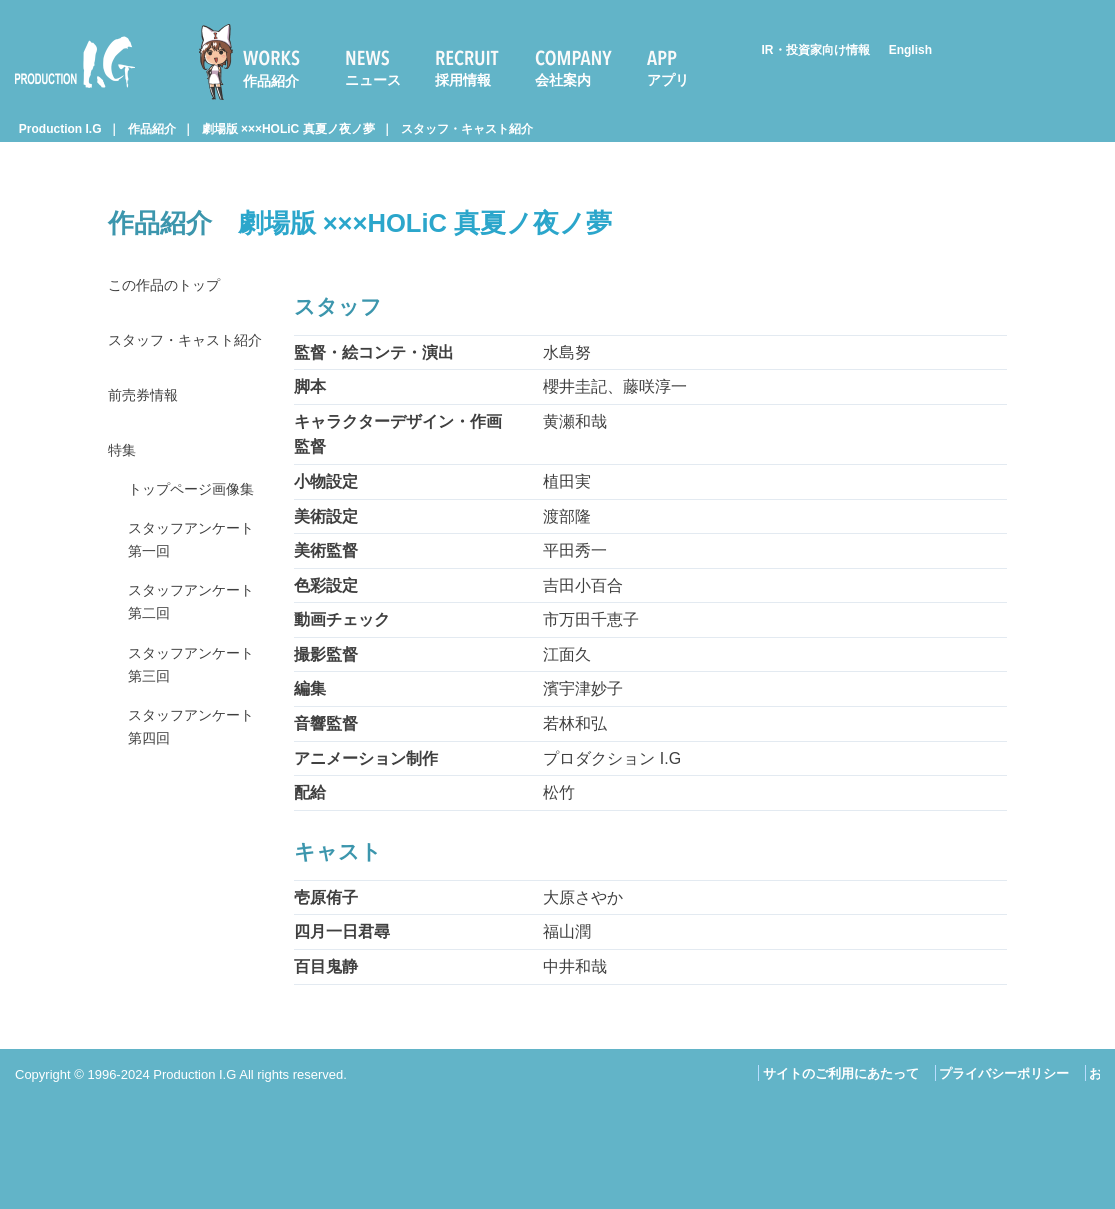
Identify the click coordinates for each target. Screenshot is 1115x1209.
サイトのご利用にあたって (841, 1073)
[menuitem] (258, 62)
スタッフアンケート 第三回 (192, 740)
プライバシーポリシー (1004, 1073)
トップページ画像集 (192, 539)
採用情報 (463, 80)
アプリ (668, 80)
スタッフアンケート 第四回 (192, 807)
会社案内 (563, 80)
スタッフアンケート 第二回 (192, 673)
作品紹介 (271, 81)
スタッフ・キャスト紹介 (467, 129)
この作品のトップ (172, 286)
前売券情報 (148, 426)
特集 (124, 484)
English (910, 50)
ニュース (373, 80)
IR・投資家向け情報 (816, 50)
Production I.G (75, 62)
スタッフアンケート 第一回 (192, 606)
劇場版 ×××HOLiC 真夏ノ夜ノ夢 (288, 129)
